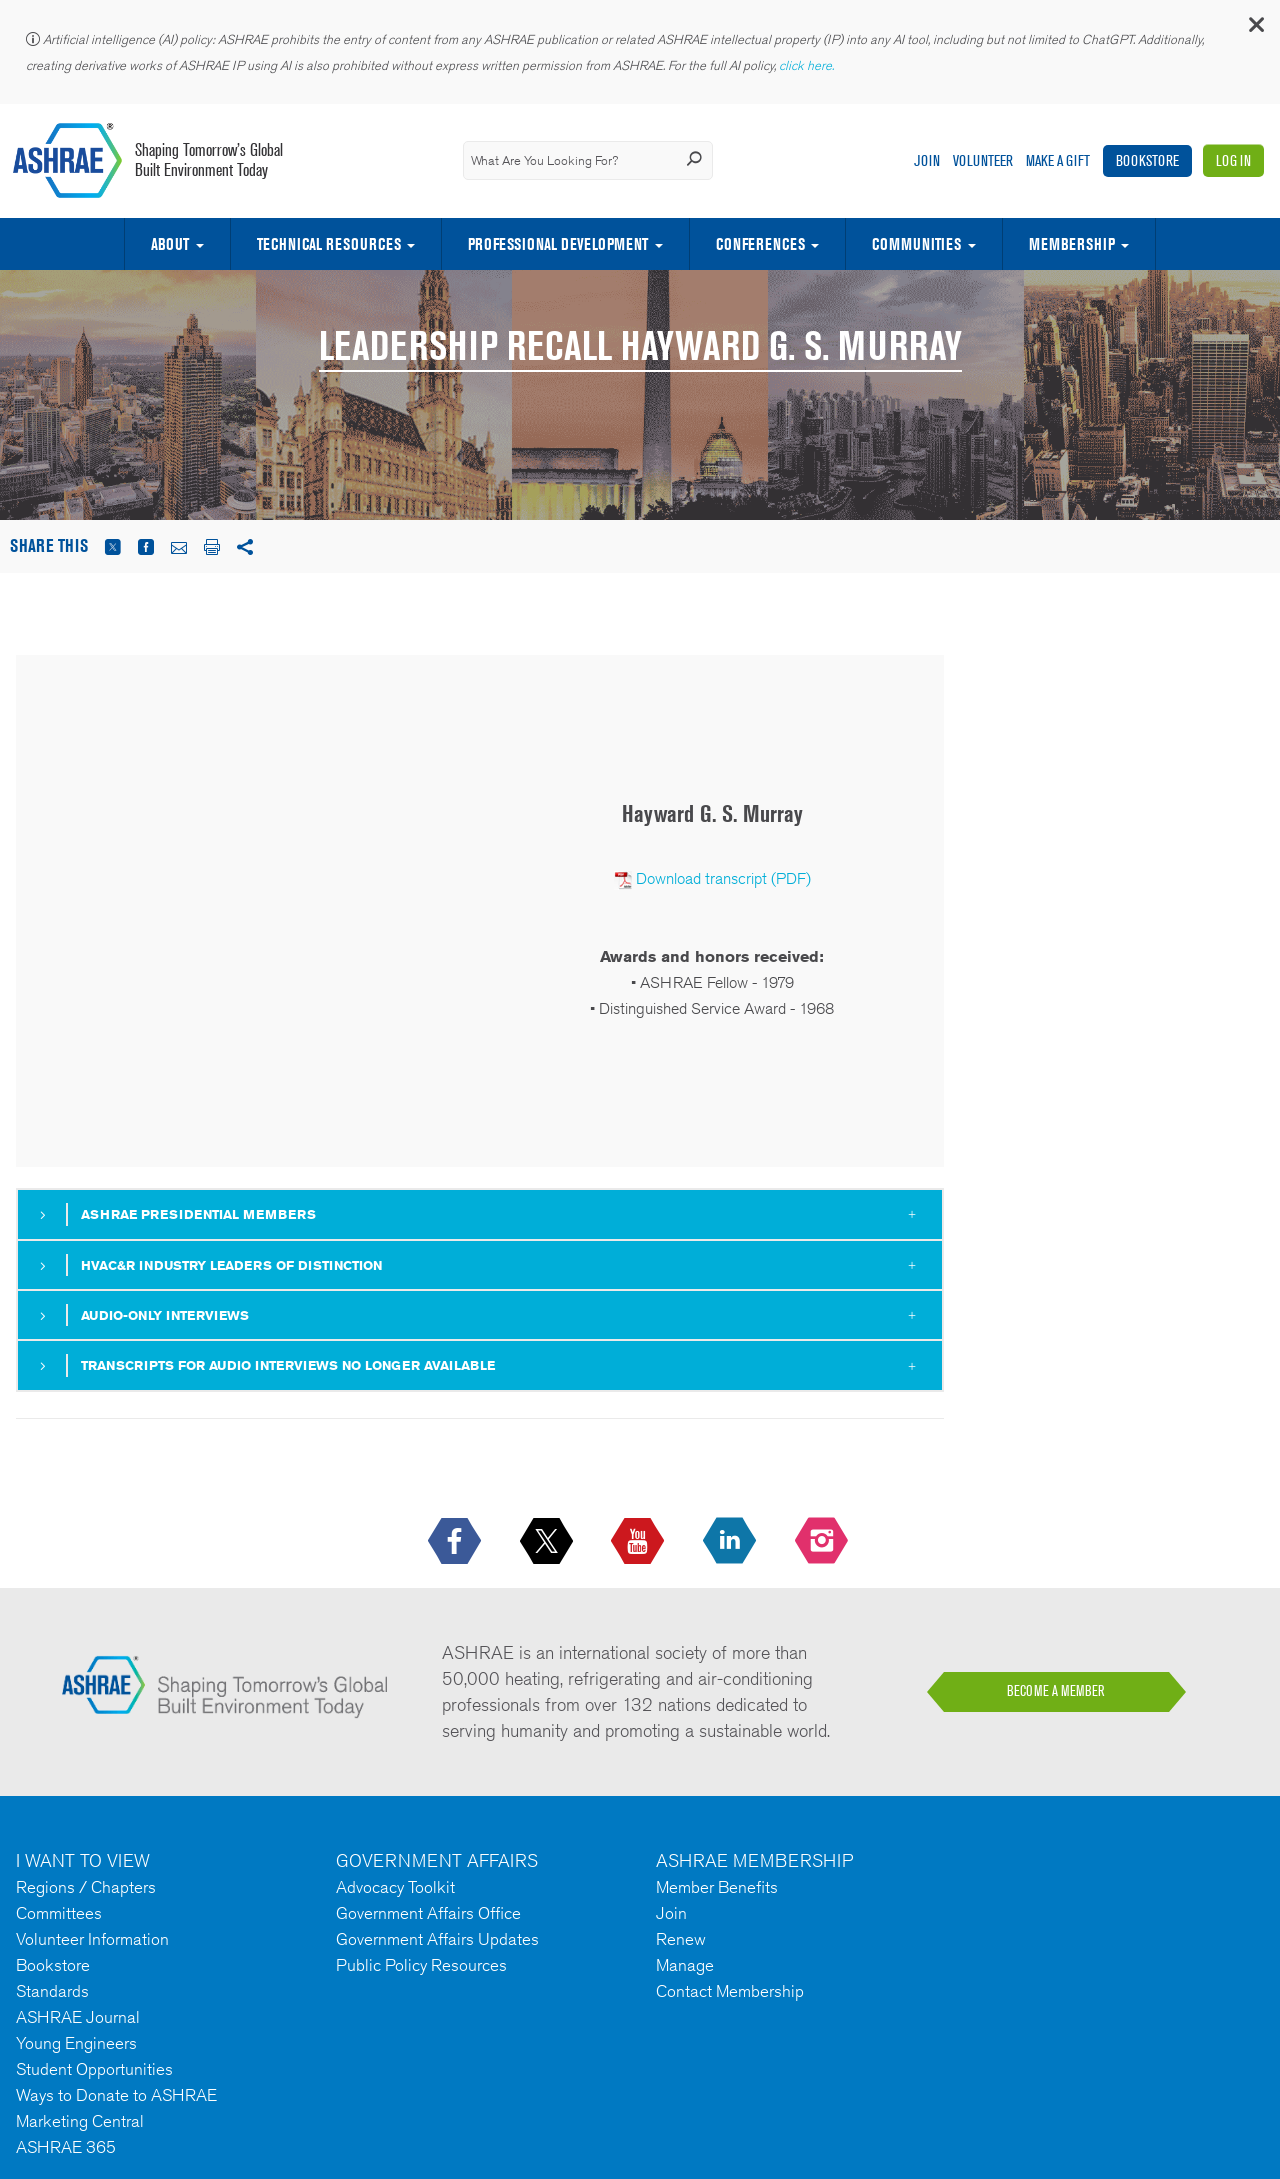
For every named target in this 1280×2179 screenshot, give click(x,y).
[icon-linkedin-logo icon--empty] (731, 1542)
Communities (916, 244)
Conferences (760, 244)
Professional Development (558, 244)
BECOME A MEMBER (1056, 1691)
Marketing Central (80, 2121)
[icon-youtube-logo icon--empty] (639, 1542)
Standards (52, 1991)
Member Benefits (717, 1887)
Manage (685, 1965)
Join (927, 160)
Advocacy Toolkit (395, 1887)
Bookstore (1147, 160)
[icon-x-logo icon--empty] (548, 1542)
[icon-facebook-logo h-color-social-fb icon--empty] (456, 1542)
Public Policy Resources (421, 1965)
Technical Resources (329, 244)
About (170, 244)
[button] (1255, 29)
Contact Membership (730, 1991)
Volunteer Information (92, 1939)
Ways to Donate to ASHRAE (116, 2095)
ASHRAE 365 (66, 2147)
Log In (1233, 160)
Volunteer (983, 160)
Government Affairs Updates (437, 1939)
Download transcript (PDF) (723, 878)
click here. (808, 65)
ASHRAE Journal (78, 2017)
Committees (59, 1913)
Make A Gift (1058, 160)
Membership (1072, 244)
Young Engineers (76, 2043)
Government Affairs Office (428, 1913)
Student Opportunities (94, 2069)
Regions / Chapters (86, 1887)
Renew (681, 1939)
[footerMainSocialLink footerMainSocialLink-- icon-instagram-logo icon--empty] (823, 1542)
